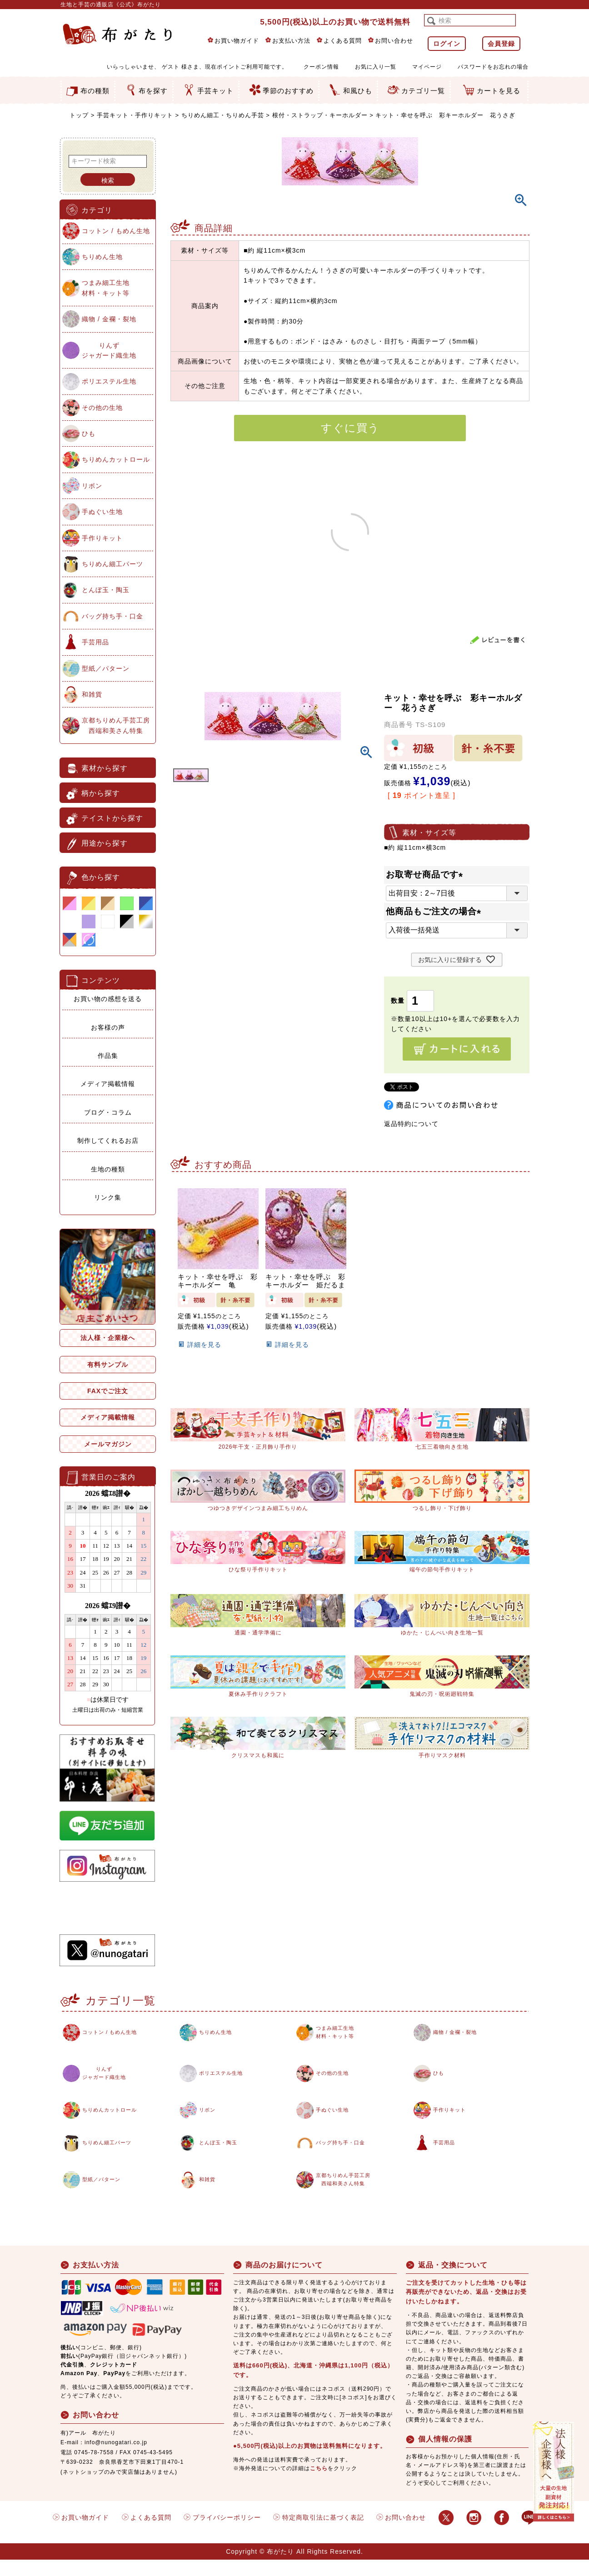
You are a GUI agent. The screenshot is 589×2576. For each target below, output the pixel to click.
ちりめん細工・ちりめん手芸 (222, 115)
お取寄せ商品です (426, 874)
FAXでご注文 (107, 1391)
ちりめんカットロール (116, 459)
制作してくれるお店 (108, 1140)
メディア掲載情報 (107, 1083)
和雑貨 (92, 694)
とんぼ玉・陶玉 (106, 589)
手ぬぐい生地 (102, 511)
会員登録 (501, 43)
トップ (79, 115)
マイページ (427, 67)
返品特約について (411, 1123)
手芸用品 (95, 642)
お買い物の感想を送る (108, 998)
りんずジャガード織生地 (109, 350)
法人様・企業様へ (107, 1337)
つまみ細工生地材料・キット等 (106, 287)
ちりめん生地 (102, 256)
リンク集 (107, 1197)
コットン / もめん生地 (116, 230)
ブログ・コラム (108, 1112)
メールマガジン (108, 1444)
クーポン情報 (321, 67)
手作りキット (102, 538)
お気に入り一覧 (375, 67)
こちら (319, 2484)
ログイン (446, 43)
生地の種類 (108, 1169)
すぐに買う (350, 428)
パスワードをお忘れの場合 (493, 67)
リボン (92, 485)
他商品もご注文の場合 (435, 911)
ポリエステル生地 (109, 381)
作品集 (108, 1055)
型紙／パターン (106, 668)
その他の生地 (102, 407)
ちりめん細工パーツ (112, 564)
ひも (88, 433)
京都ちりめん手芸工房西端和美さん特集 (116, 725)
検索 (107, 180)
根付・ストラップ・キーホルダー (320, 115)
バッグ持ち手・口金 (112, 616)
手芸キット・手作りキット (135, 115)
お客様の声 (108, 1027)
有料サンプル (107, 1364)
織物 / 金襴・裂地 (109, 319)
